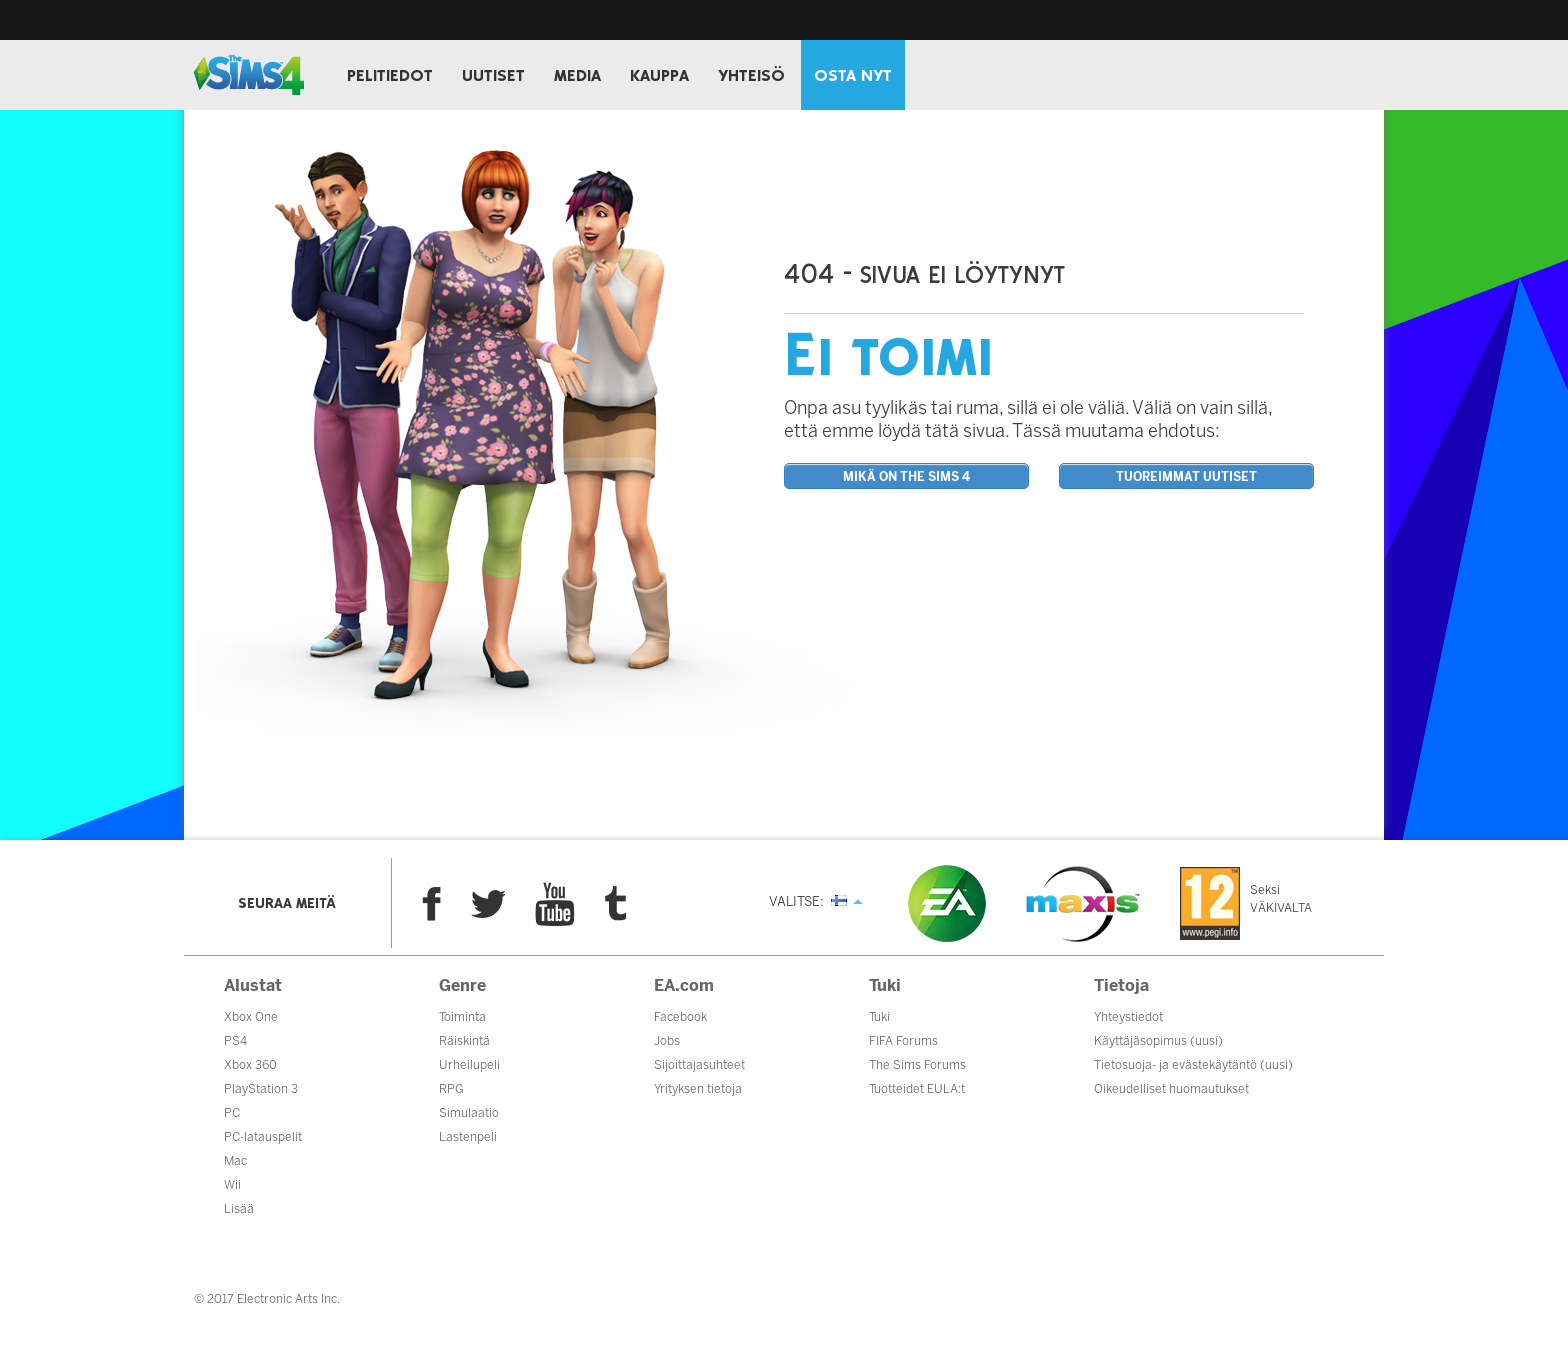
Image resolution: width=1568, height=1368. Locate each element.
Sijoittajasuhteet (699, 1065)
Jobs (667, 1041)
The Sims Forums (917, 1065)
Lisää (239, 1209)
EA (947, 903)
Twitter (488, 904)
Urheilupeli (469, 1065)
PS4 (235, 1041)
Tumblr (616, 903)
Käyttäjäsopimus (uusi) (1158, 1041)
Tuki (879, 1017)
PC (232, 1113)
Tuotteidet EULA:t (917, 1089)
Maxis (1083, 904)
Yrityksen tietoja (698, 1089)
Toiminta (462, 1017)
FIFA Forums (903, 1041)
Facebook (431, 904)
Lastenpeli (468, 1137)
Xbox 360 (250, 1065)
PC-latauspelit (263, 1137)
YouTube (555, 904)
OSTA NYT (853, 76)
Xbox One (251, 1017)
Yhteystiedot (1128, 1017)
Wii (232, 1185)
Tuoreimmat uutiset (1186, 477)
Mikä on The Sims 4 (906, 477)
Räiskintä (464, 1041)
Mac (235, 1161)
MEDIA (577, 76)
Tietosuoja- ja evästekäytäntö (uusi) (1193, 1065)
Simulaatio (469, 1113)
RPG (451, 1089)
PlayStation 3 (261, 1089)
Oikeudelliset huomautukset (1171, 1089)
